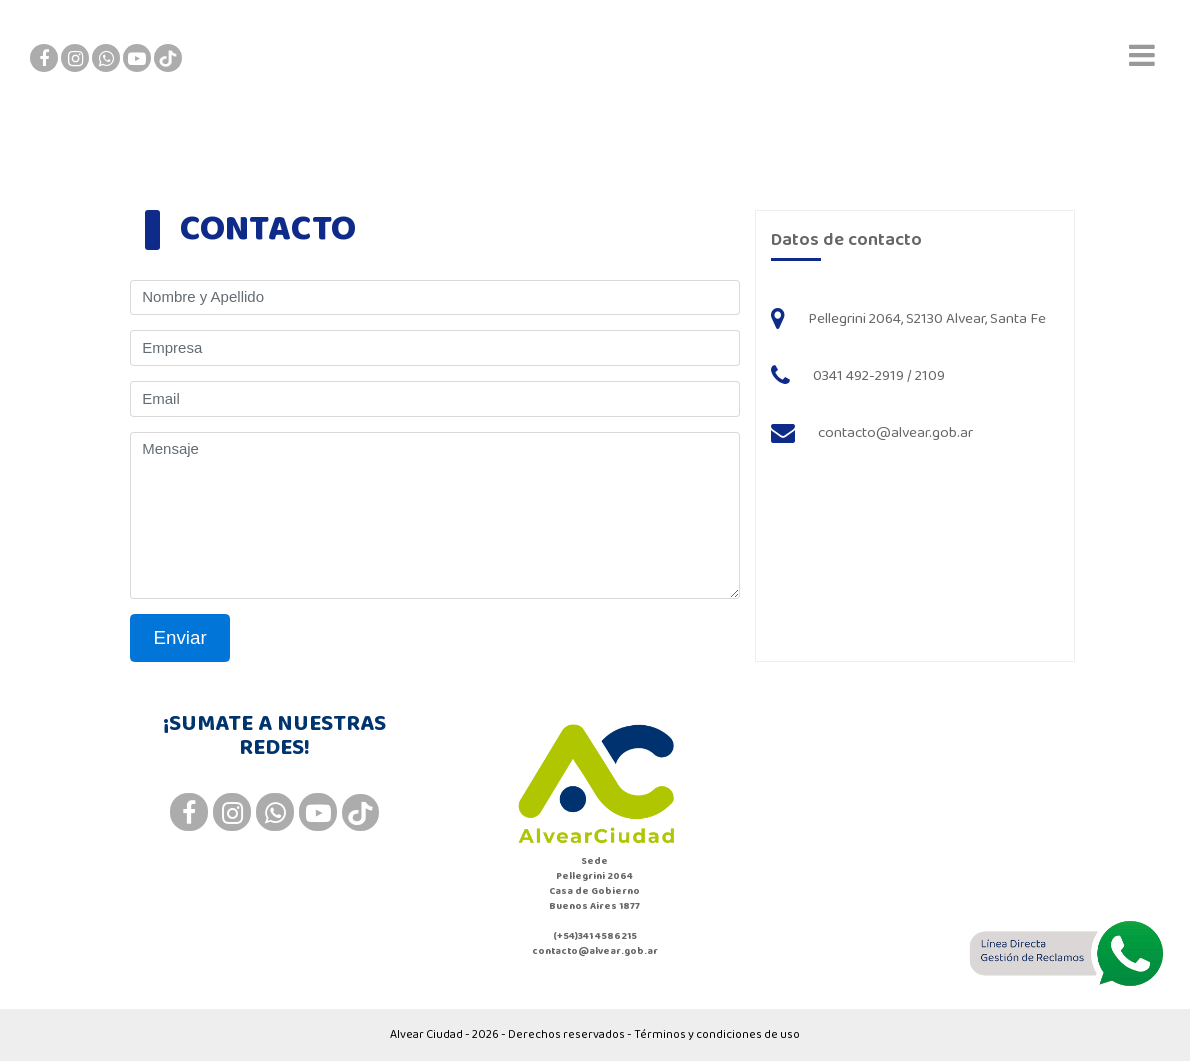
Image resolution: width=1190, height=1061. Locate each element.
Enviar (180, 637)
